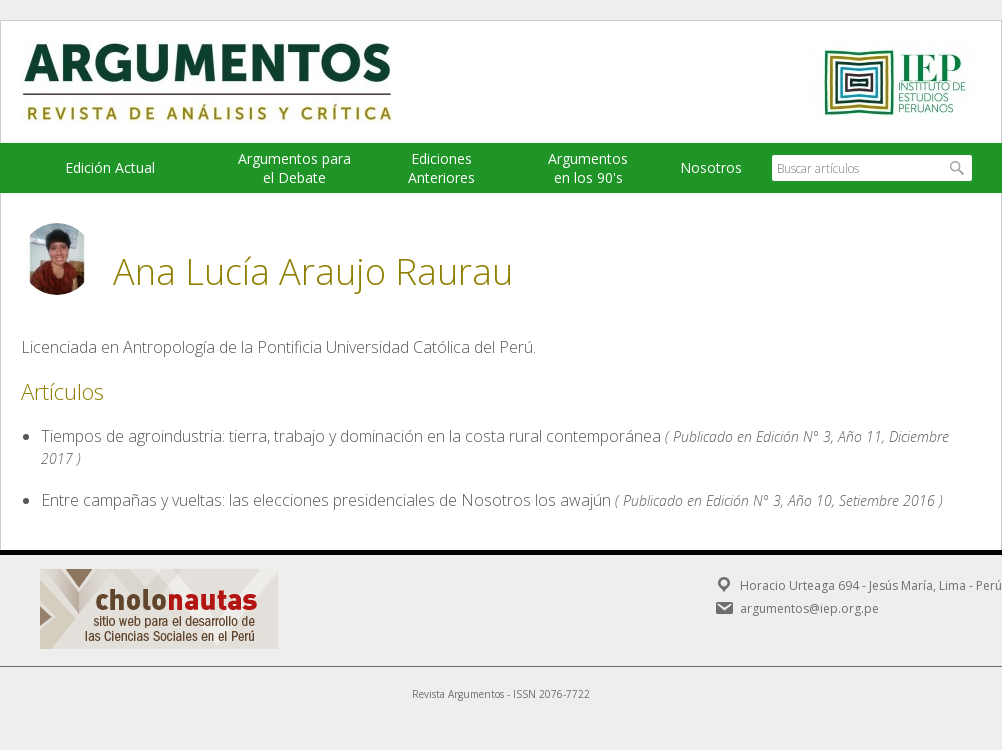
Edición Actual (110, 167)
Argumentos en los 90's (588, 168)
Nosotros (711, 167)
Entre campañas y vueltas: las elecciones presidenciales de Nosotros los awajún (326, 500)
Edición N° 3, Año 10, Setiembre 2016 (820, 500)
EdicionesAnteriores (441, 168)
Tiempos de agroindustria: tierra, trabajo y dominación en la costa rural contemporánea (351, 436)
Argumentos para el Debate (294, 168)
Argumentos (226, 82)
